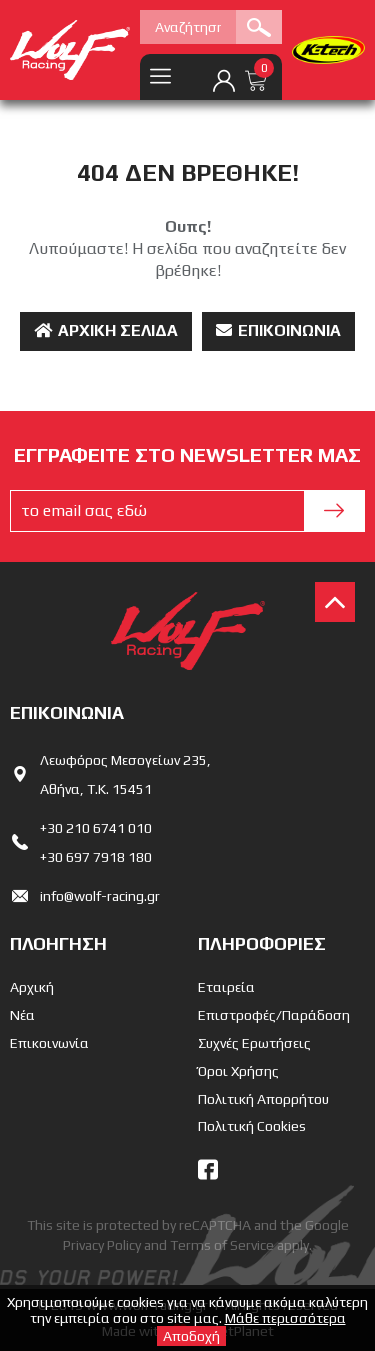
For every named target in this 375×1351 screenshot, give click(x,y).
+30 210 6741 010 (96, 828)
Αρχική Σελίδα (106, 330)
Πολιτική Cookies (252, 1126)
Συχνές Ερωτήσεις (254, 1043)
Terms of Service (222, 1245)
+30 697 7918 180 (96, 857)
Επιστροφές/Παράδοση (274, 1015)
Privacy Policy (102, 1245)
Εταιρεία (226, 987)
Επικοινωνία (278, 330)
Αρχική (32, 987)
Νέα (22, 1015)
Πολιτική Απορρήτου (263, 1099)
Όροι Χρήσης (238, 1071)
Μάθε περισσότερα (285, 1318)
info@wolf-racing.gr (100, 896)
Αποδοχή (191, 1336)
